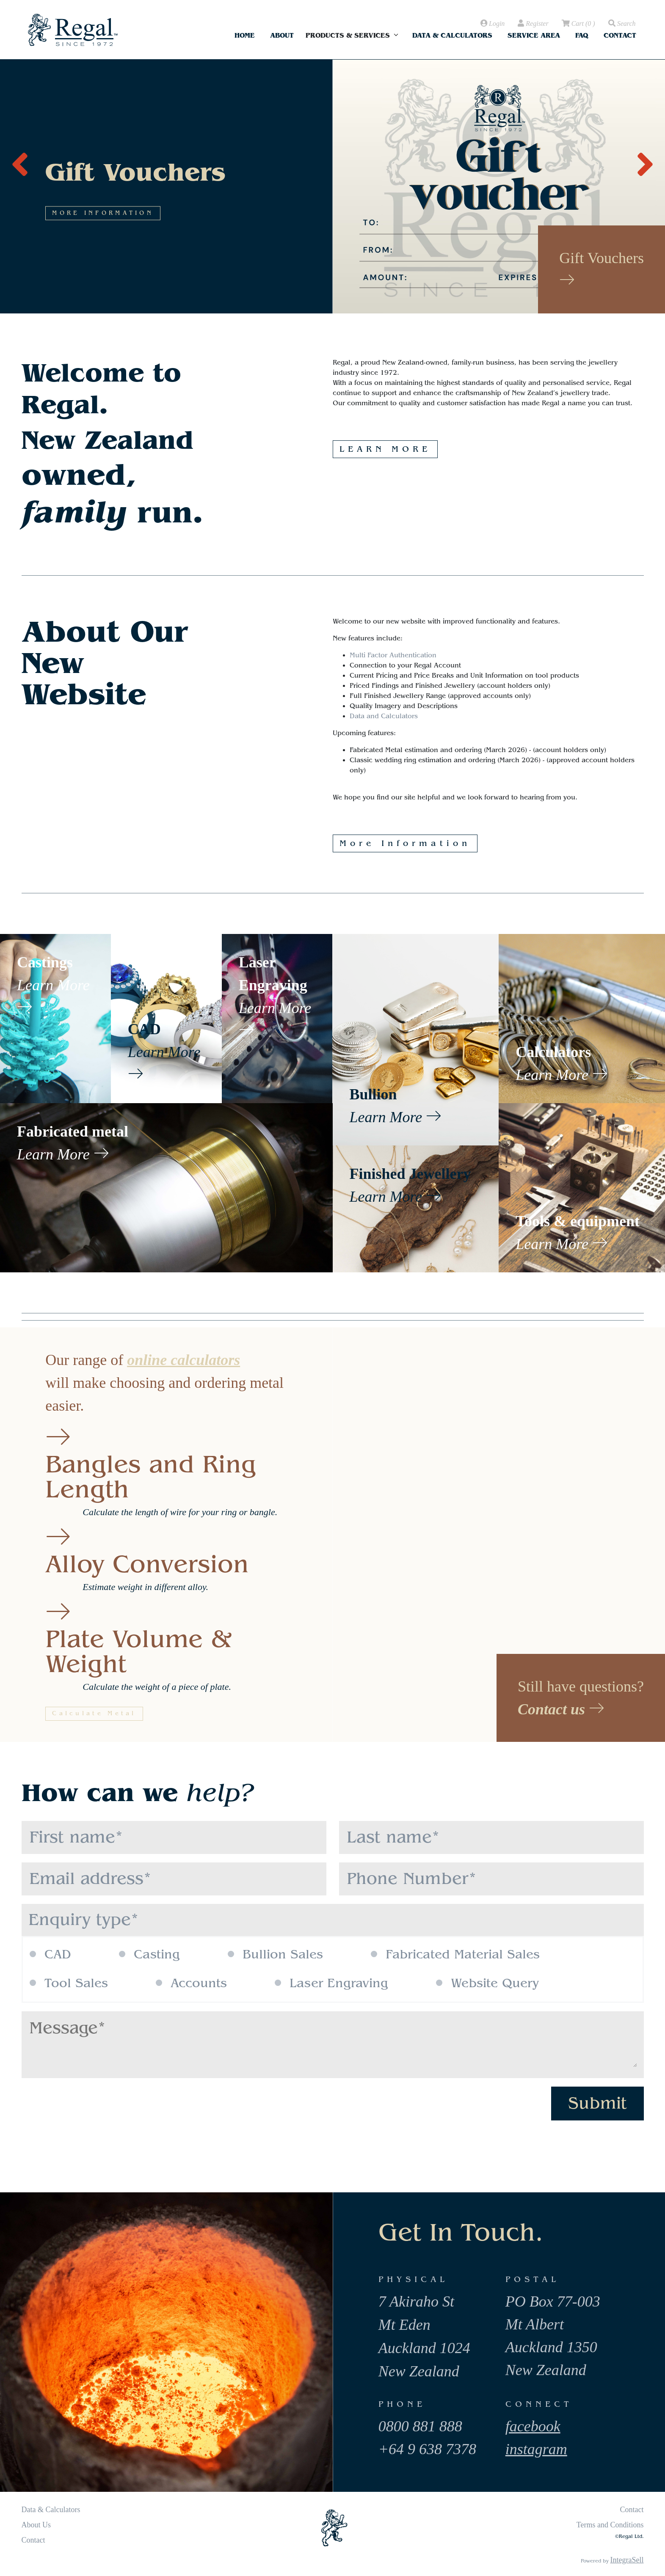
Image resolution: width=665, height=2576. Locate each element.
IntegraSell (627, 2560)
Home (245, 35)
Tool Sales (69, 1983)
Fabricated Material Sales (455, 1954)
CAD (50, 1954)
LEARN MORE (385, 449)
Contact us (561, 1709)
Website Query (487, 1983)
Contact (620, 35)
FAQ (581, 35)
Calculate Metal (94, 1713)
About (282, 35)
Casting (149, 1954)
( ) (577, 23)
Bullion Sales (275, 1954)
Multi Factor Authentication (393, 655)
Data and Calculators (384, 716)
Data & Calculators (452, 35)
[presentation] (20, 160)
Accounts (191, 1983)
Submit (597, 2103)
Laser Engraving (331, 1983)
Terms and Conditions (610, 2525)
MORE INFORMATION (122, 280)
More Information (405, 843)
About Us (36, 2525)
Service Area (534, 35)
